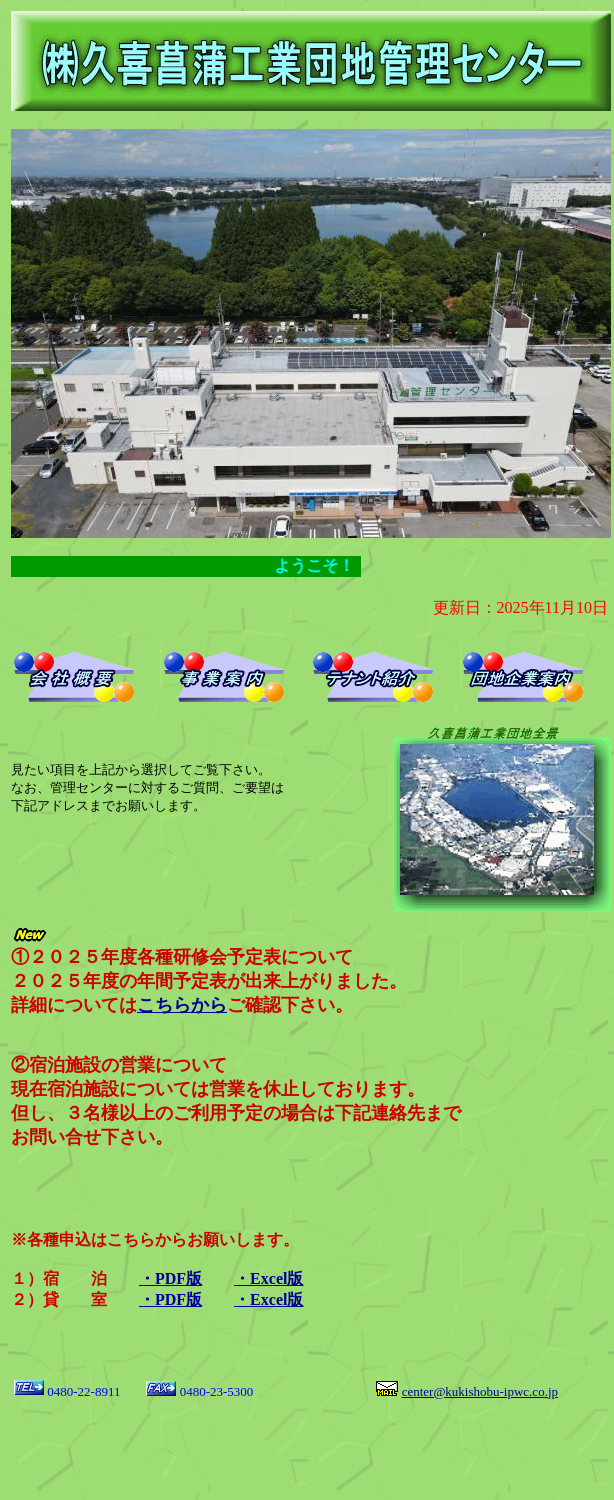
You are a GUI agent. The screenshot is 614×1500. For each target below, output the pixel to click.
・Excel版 (268, 1278)
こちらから (182, 1005)
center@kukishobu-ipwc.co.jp (480, 1391)
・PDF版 (170, 1278)
